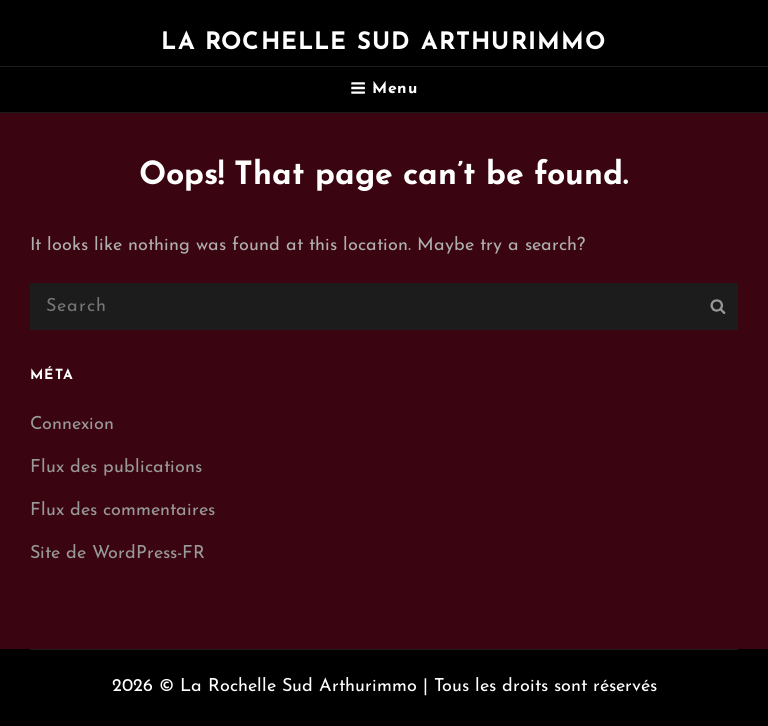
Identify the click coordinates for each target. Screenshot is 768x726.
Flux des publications (116, 467)
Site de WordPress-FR (117, 553)
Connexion (72, 424)
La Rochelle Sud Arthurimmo (383, 43)
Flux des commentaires (122, 510)
